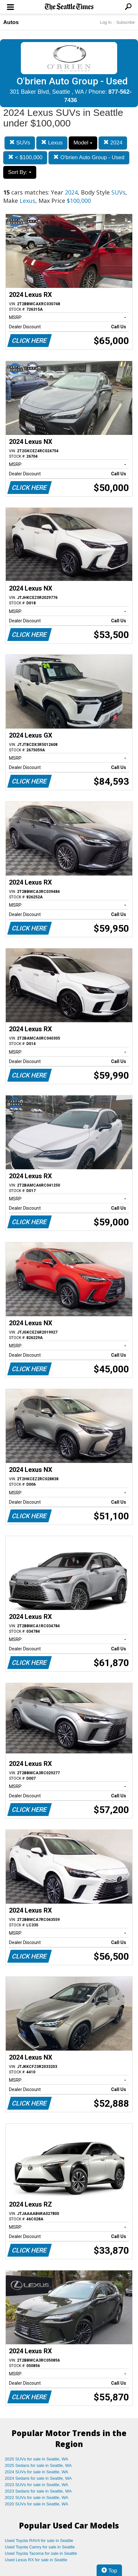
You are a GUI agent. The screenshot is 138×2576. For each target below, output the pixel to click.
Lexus (52, 143)
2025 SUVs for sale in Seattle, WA (36, 2459)
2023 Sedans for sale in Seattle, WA (38, 2491)
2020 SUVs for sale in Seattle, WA (36, 2504)
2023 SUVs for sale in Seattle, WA (36, 2484)
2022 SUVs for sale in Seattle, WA (36, 2497)
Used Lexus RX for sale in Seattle (36, 2559)
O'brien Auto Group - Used (89, 157)
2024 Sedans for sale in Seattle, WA (38, 2478)
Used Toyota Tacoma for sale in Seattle (41, 2553)
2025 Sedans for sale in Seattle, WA (38, 2465)
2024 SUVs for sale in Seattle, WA (36, 2471)
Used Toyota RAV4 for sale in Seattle (39, 2540)
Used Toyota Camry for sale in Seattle (40, 2547)
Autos (11, 22)
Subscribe (125, 22)
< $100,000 (25, 157)
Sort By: (19, 172)
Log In (105, 22)
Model (82, 143)
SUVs (19, 143)
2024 (113, 143)
